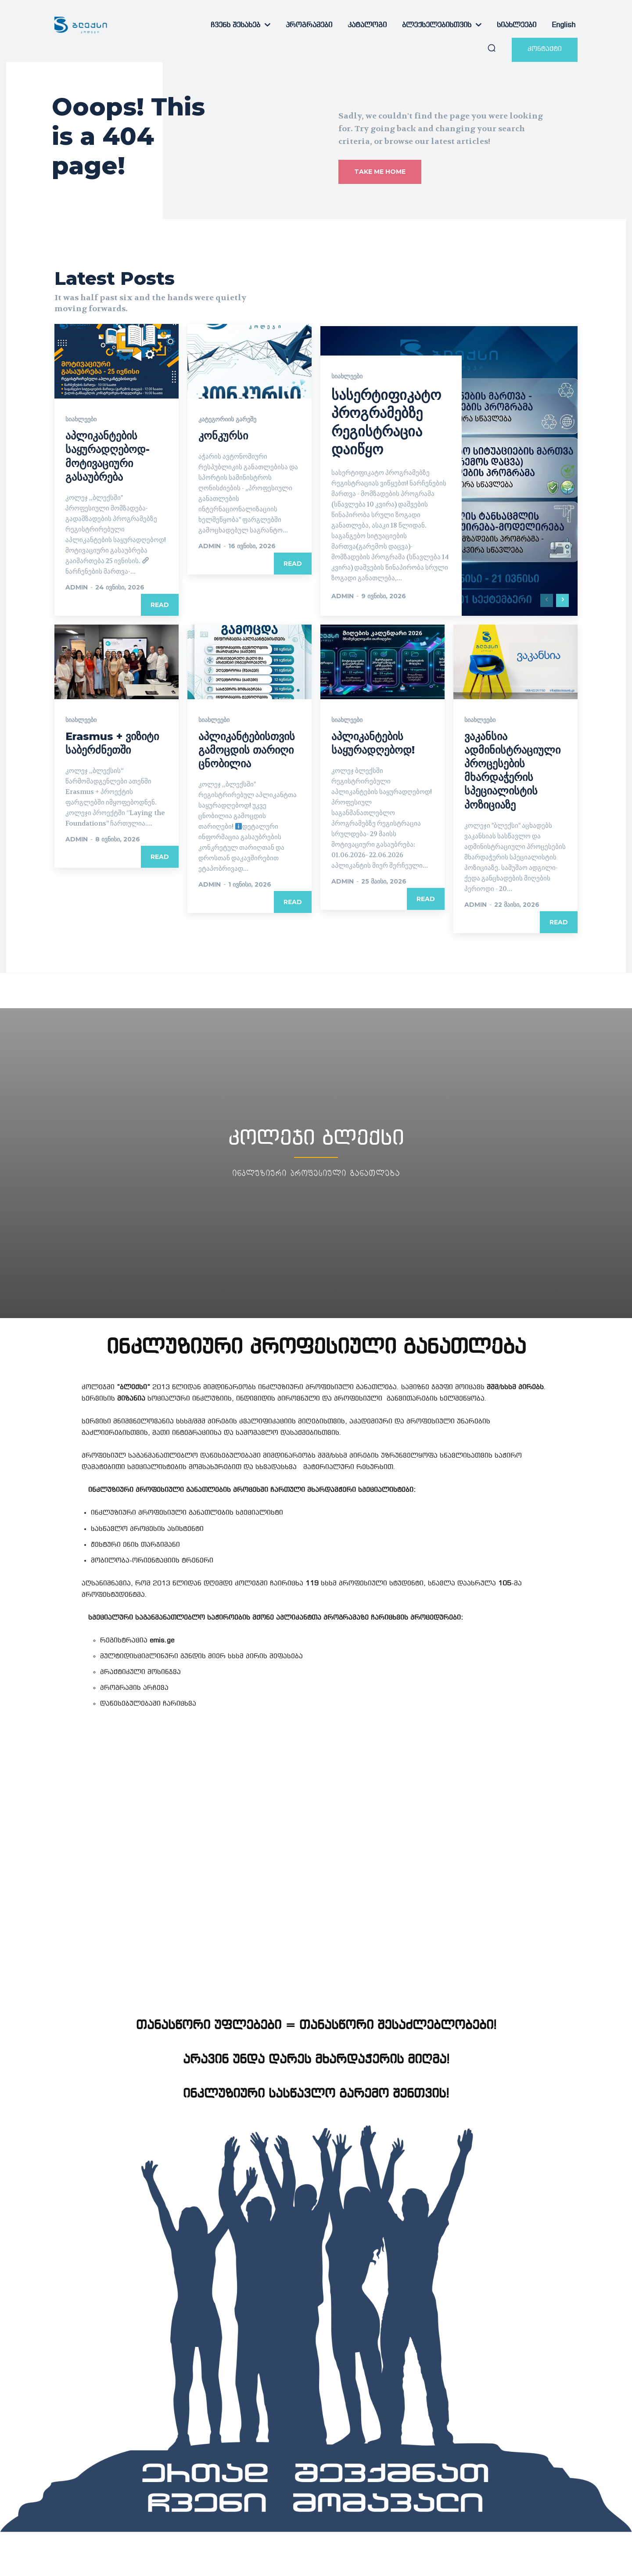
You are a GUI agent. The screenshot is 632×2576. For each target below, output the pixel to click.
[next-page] (562, 600)
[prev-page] (546, 600)
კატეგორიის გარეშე (227, 419)
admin (76, 587)
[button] (491, 48)
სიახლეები (81, 419)
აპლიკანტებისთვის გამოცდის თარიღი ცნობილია (246, 750)
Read (160, 605)
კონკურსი (223, 435)
